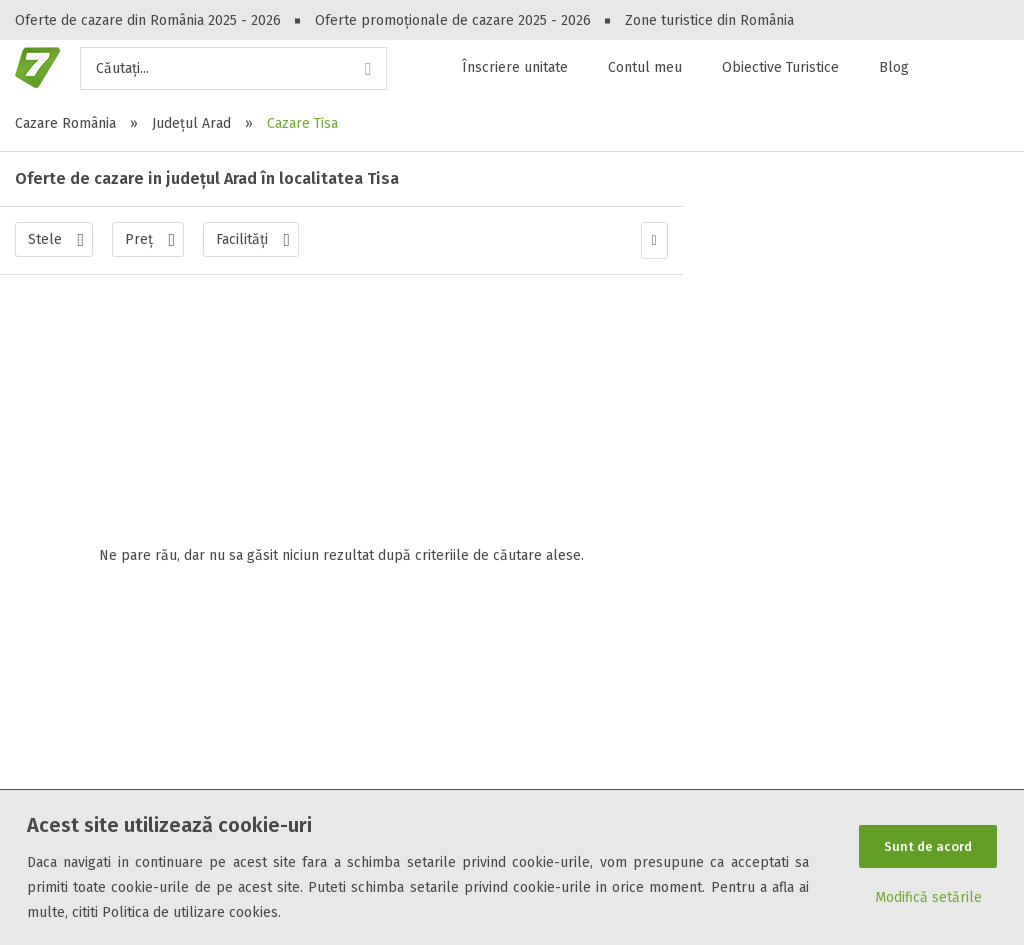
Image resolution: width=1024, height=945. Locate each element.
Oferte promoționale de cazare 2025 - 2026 (453, 20)
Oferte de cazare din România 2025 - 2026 (148, 20)
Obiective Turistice (780, 67)
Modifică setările (928, 899)
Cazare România (65, 123)
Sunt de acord (928, 845)
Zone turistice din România (709, 20)
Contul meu (645, 67)
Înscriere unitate (515, 67)
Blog (894, 67)
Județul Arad (191, 123)
